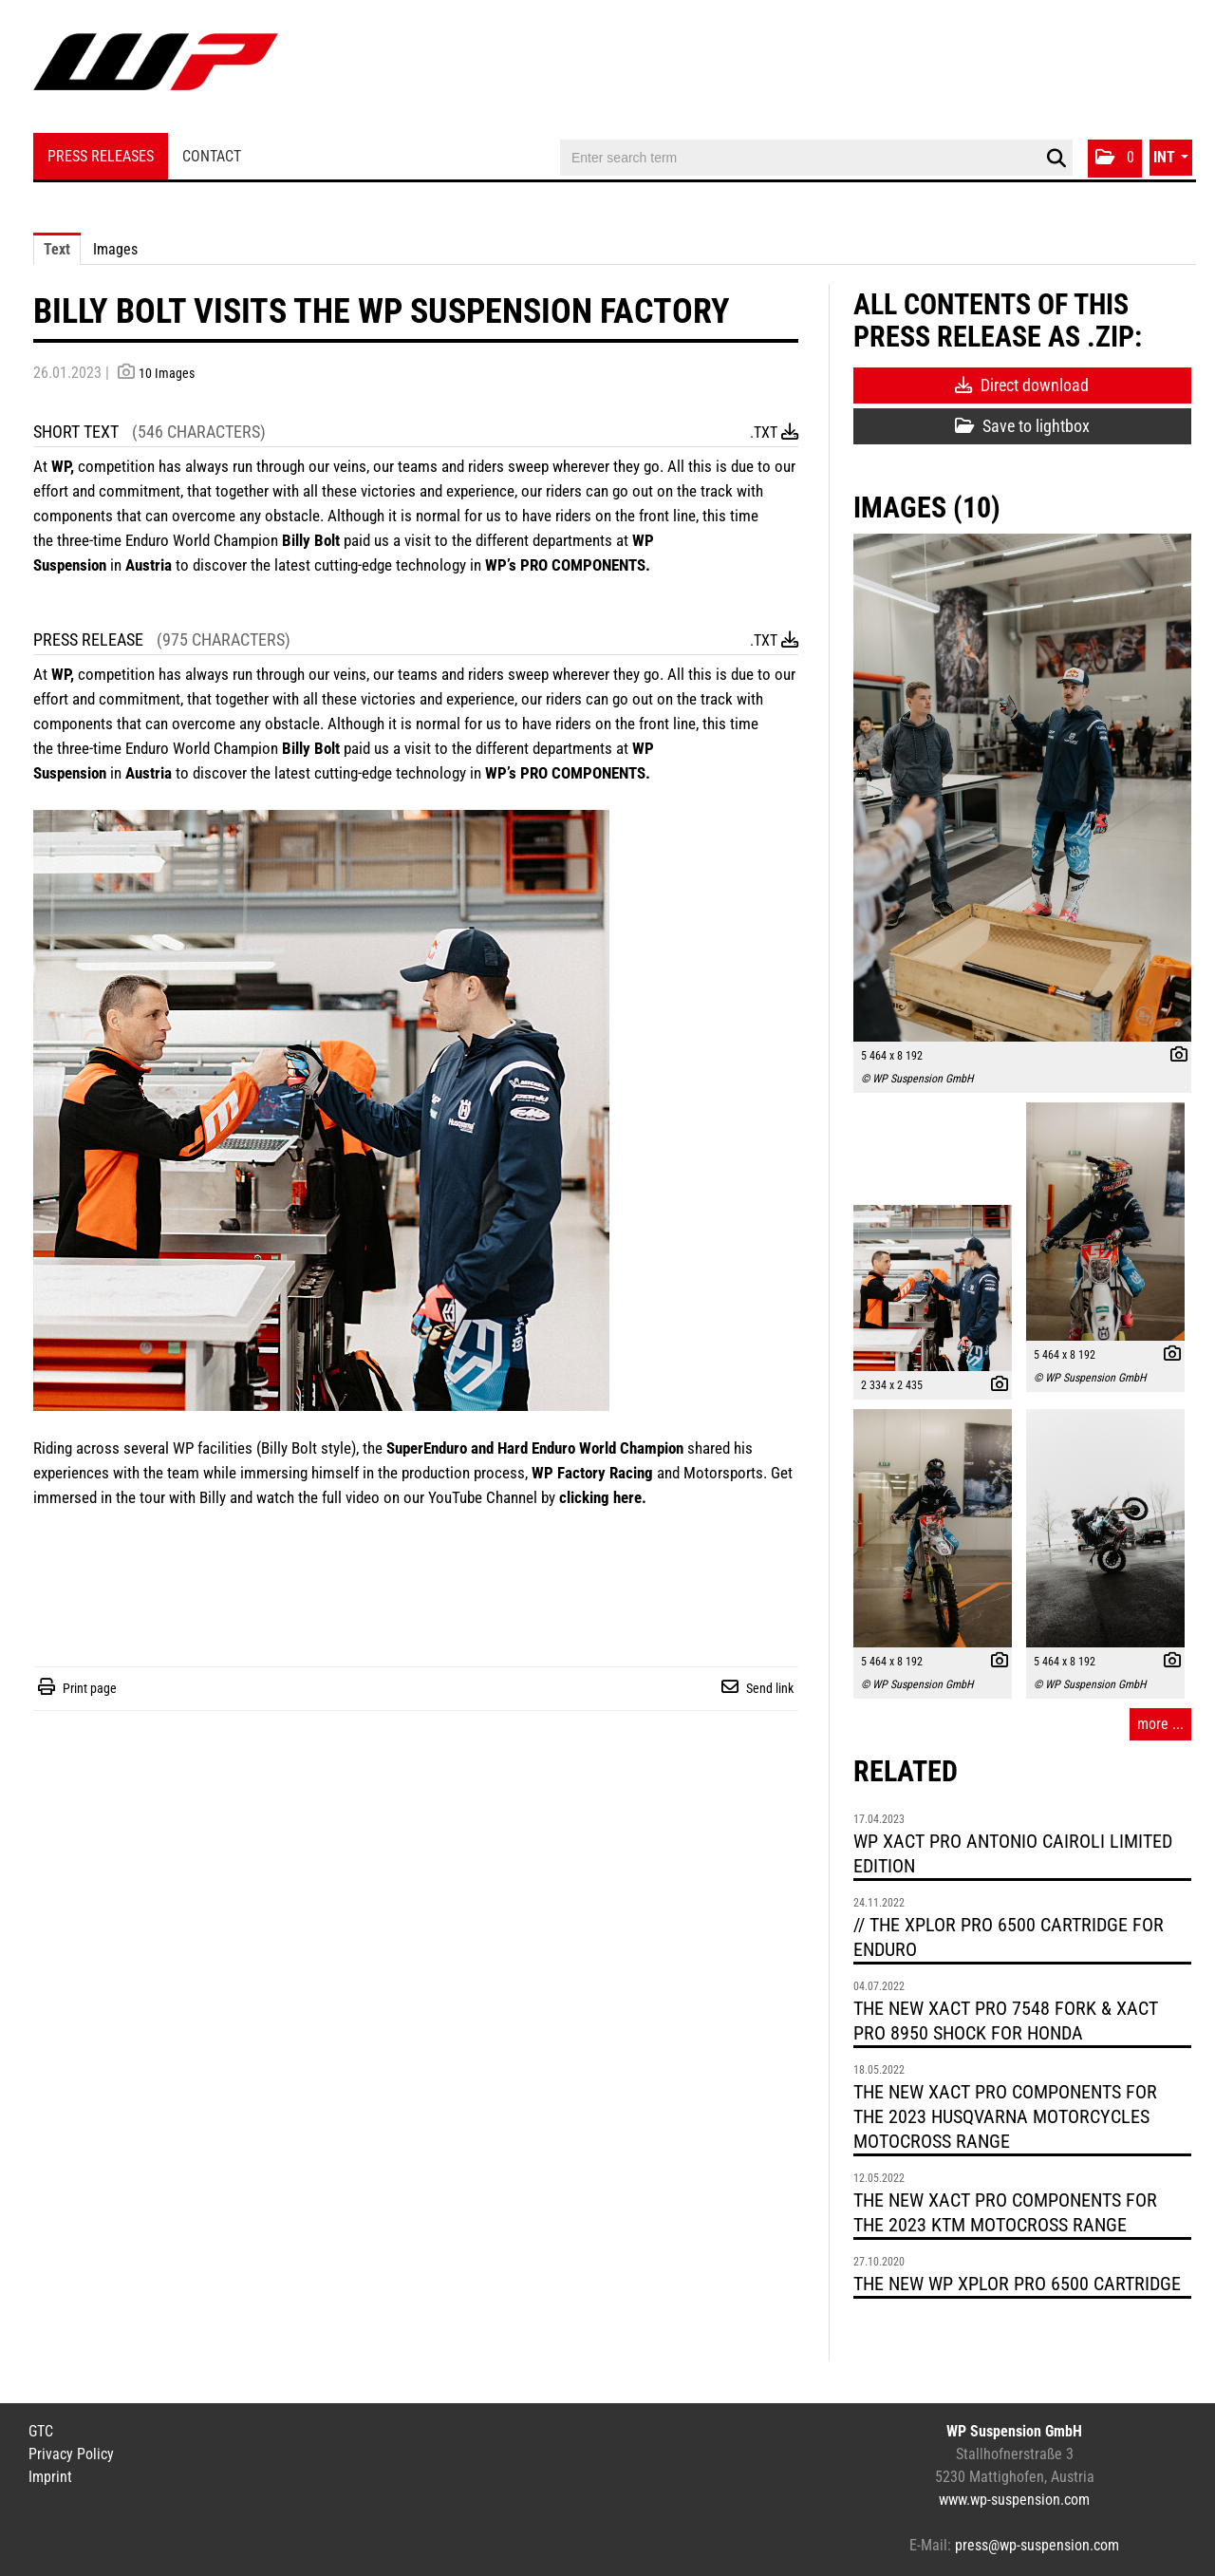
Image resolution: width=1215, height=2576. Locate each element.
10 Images (167, 373)
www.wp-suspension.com (1014, 2500)
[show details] (1174, 1056)
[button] (1115, 159)
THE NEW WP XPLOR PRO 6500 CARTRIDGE (1017, 2283)
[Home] (155, 68)
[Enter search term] (816, 158)
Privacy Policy (71, 2454)
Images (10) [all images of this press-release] (926, 507)
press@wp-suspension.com (1037, 2545)
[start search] (1056, 158)
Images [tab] (115, 249)
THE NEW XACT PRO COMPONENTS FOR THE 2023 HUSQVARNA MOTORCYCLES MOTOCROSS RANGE (1005, 2116)
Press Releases (100, 156)
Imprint (50, 2477)
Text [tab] (57, 249)
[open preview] (1022, 788)
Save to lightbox (1022, 426)
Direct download (1022, 385)
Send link (770, 1688)
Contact (211, 156)
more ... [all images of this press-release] (1160, 1724)
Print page (90, 1688)
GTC (40, 2431)
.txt (774, 432)
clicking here (600, 1497)
